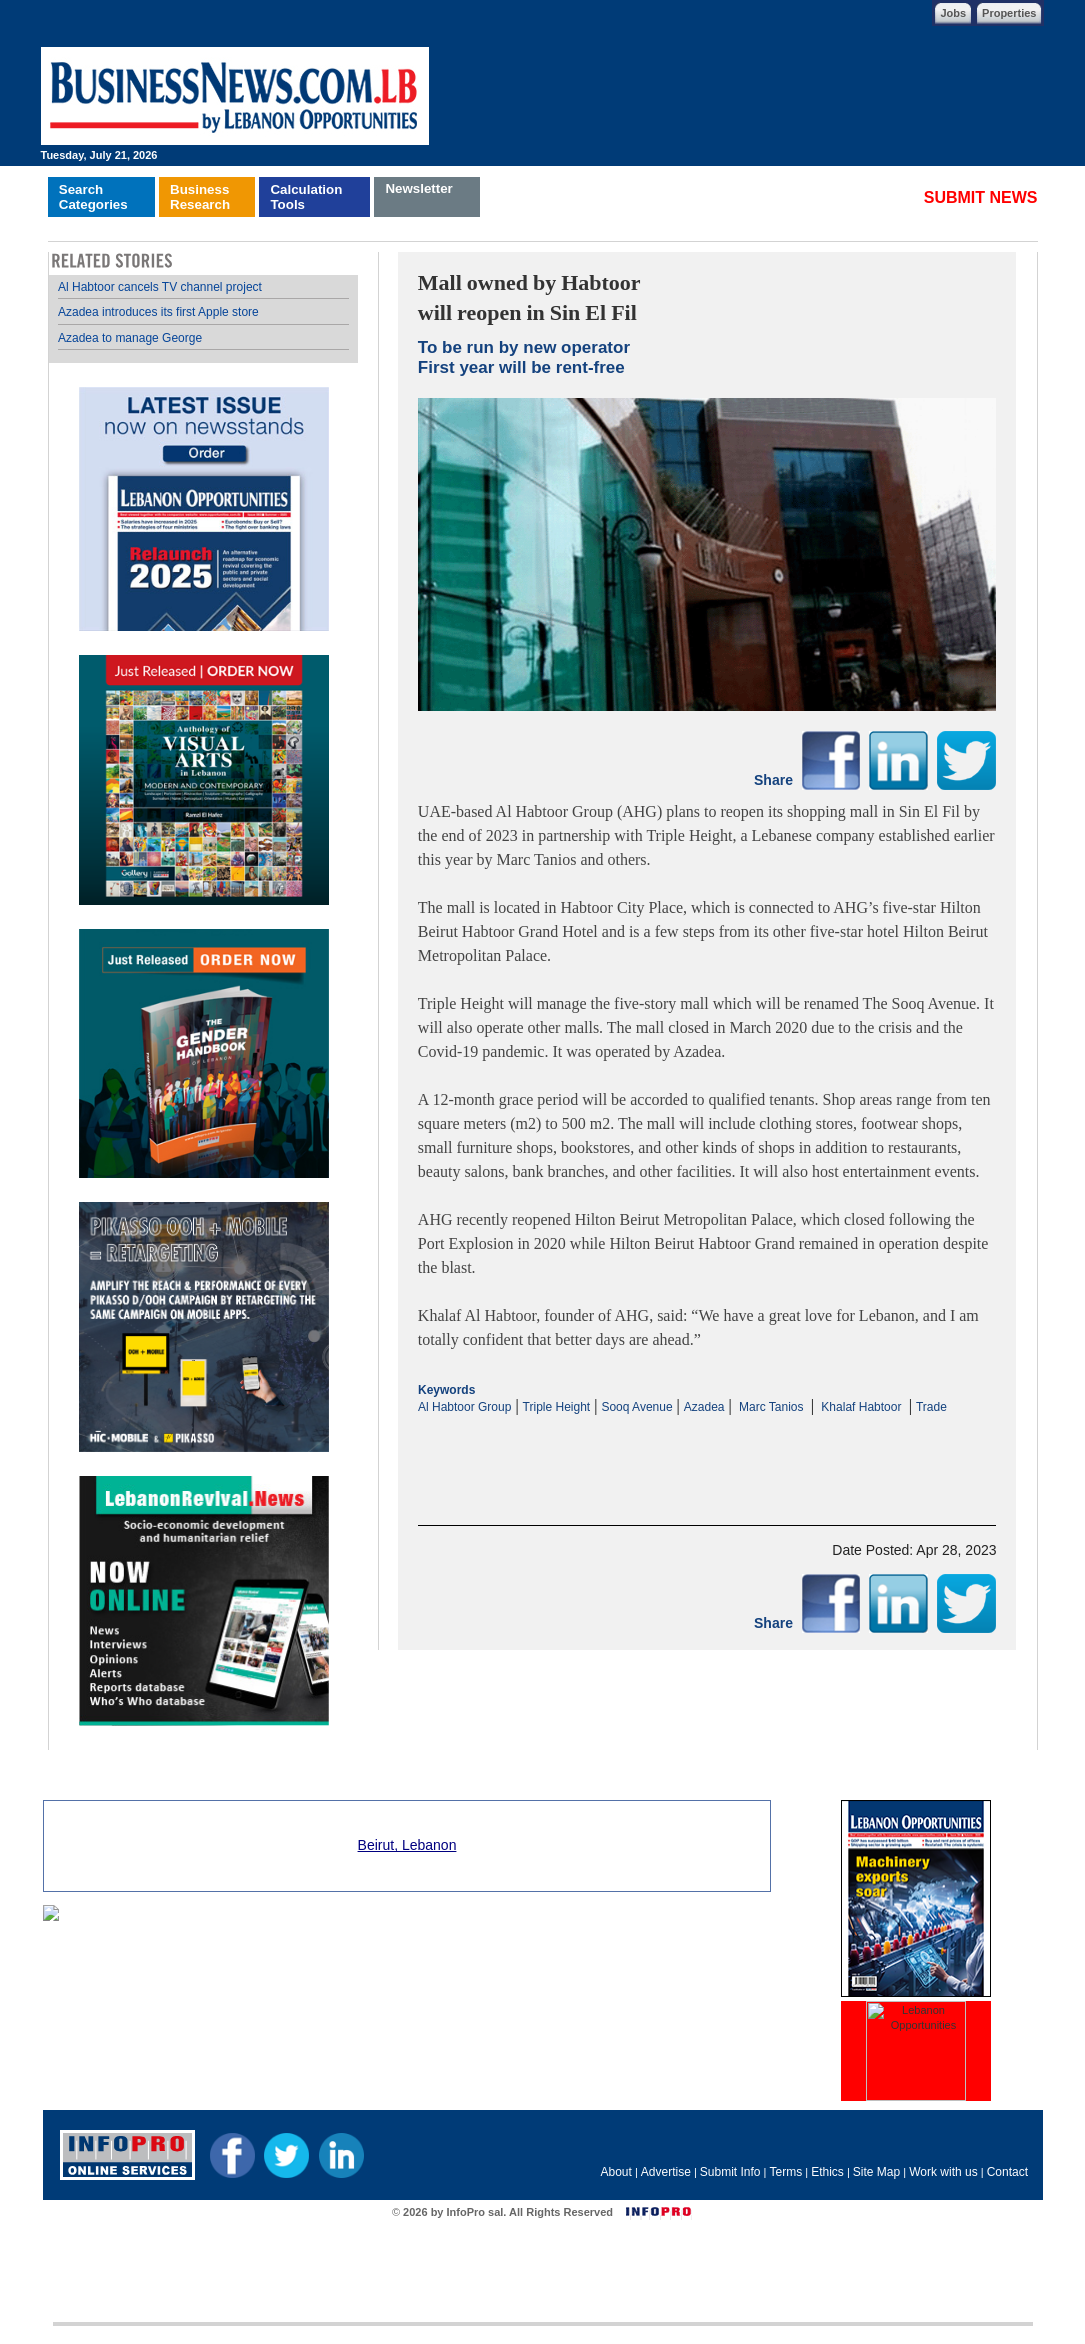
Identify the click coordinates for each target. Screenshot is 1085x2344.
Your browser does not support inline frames (203, 1001)
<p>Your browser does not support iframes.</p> (707, 1453)
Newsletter (418, 188)
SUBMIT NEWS (981, 197)
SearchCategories (93, 197)
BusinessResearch (200, 197)
